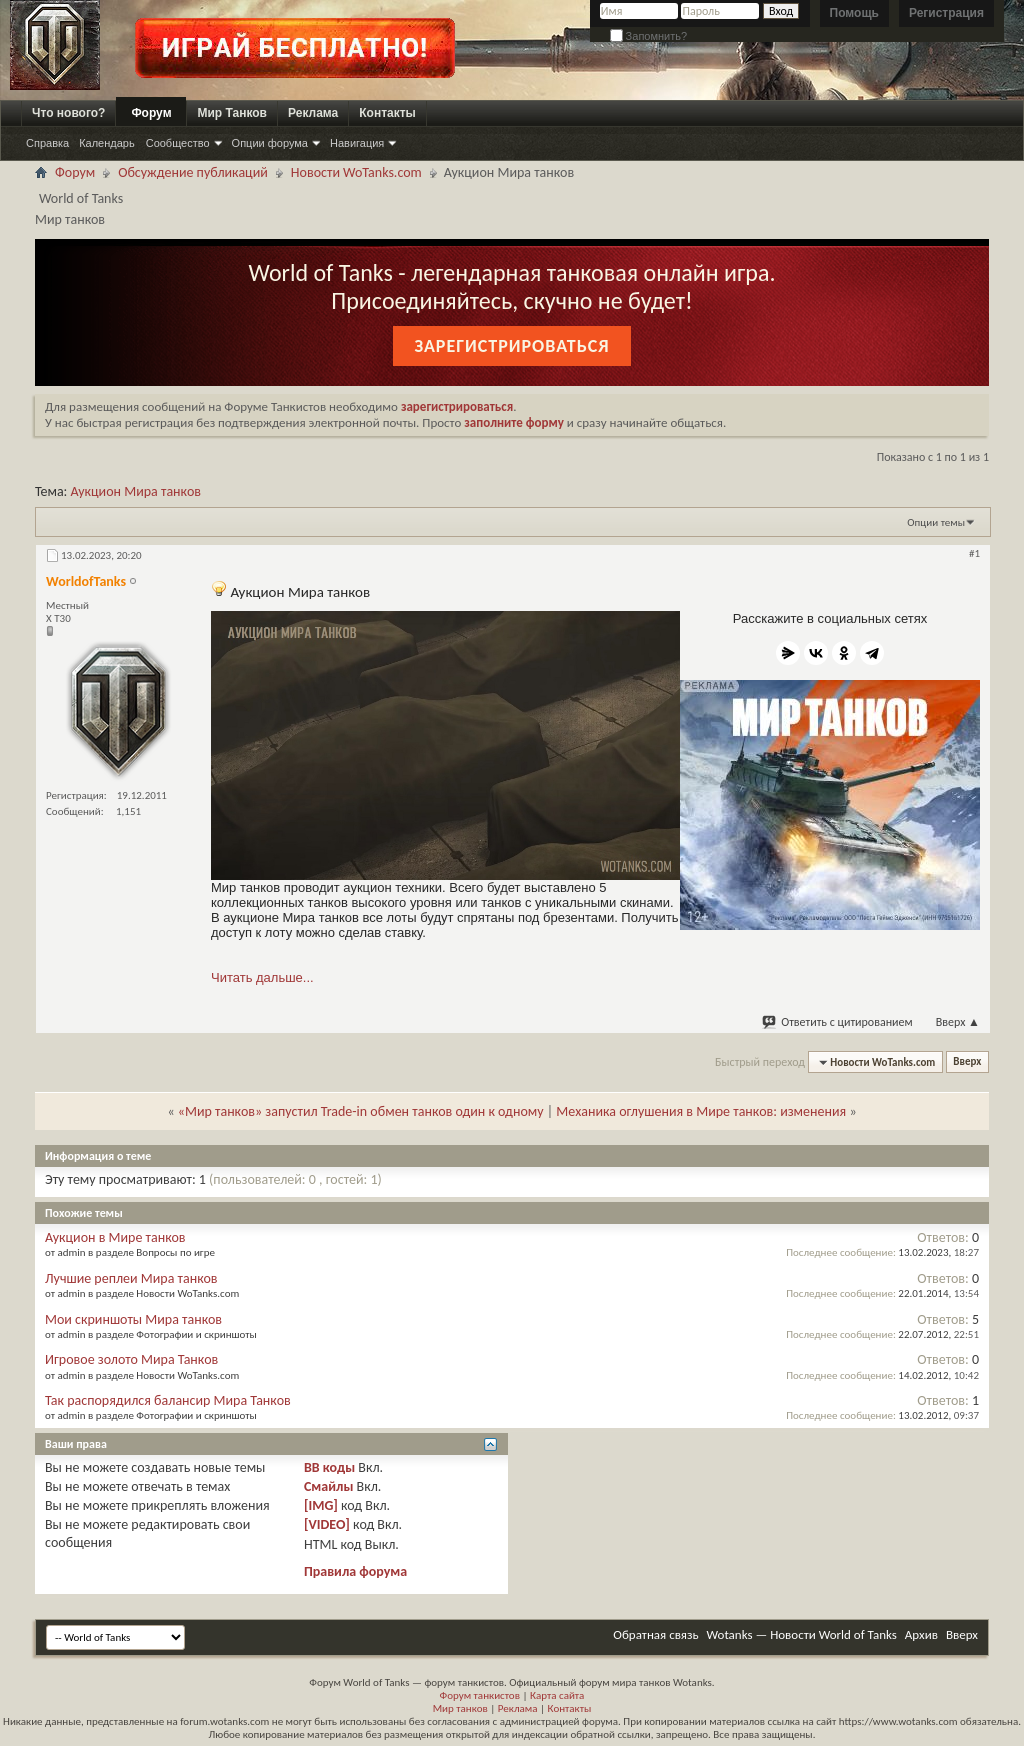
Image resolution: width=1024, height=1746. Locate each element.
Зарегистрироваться (511, 346)
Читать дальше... (262, 977)
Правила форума (355, 1571)
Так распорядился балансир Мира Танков (168, 1400)
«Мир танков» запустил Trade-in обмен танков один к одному (361, 1111)
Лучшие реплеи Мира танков (131, 1278)
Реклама (313, 113)
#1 (974, 553)
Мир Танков (232, 113)
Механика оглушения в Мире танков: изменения (701, 1111)
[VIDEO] (327, 1524)
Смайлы (328, 1486)
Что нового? (68, 113)
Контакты (387, 113)
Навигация (357, 143)
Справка (47, 143)
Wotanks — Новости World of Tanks (802, 1634)
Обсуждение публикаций (193, 172)
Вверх (958, 1022)
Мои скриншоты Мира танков (133, 1319)
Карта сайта (557, 1695)
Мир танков (460, 1708)
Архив (921, 1634)
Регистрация (946, 13)
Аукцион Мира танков (136, 491)
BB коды (329, 1467)
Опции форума (270, 143)
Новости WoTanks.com (356, 172)
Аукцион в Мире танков (115, 1237)
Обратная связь (655, 1634)
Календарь (107, 143)
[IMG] (321, 1505)
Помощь (854, 13)
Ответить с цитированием (838, 1022)
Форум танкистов (480, 1695)
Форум (151, 113)
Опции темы (936, 522)
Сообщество (178, 143)
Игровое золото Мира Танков (131, 1359)
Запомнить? (649, 36)
